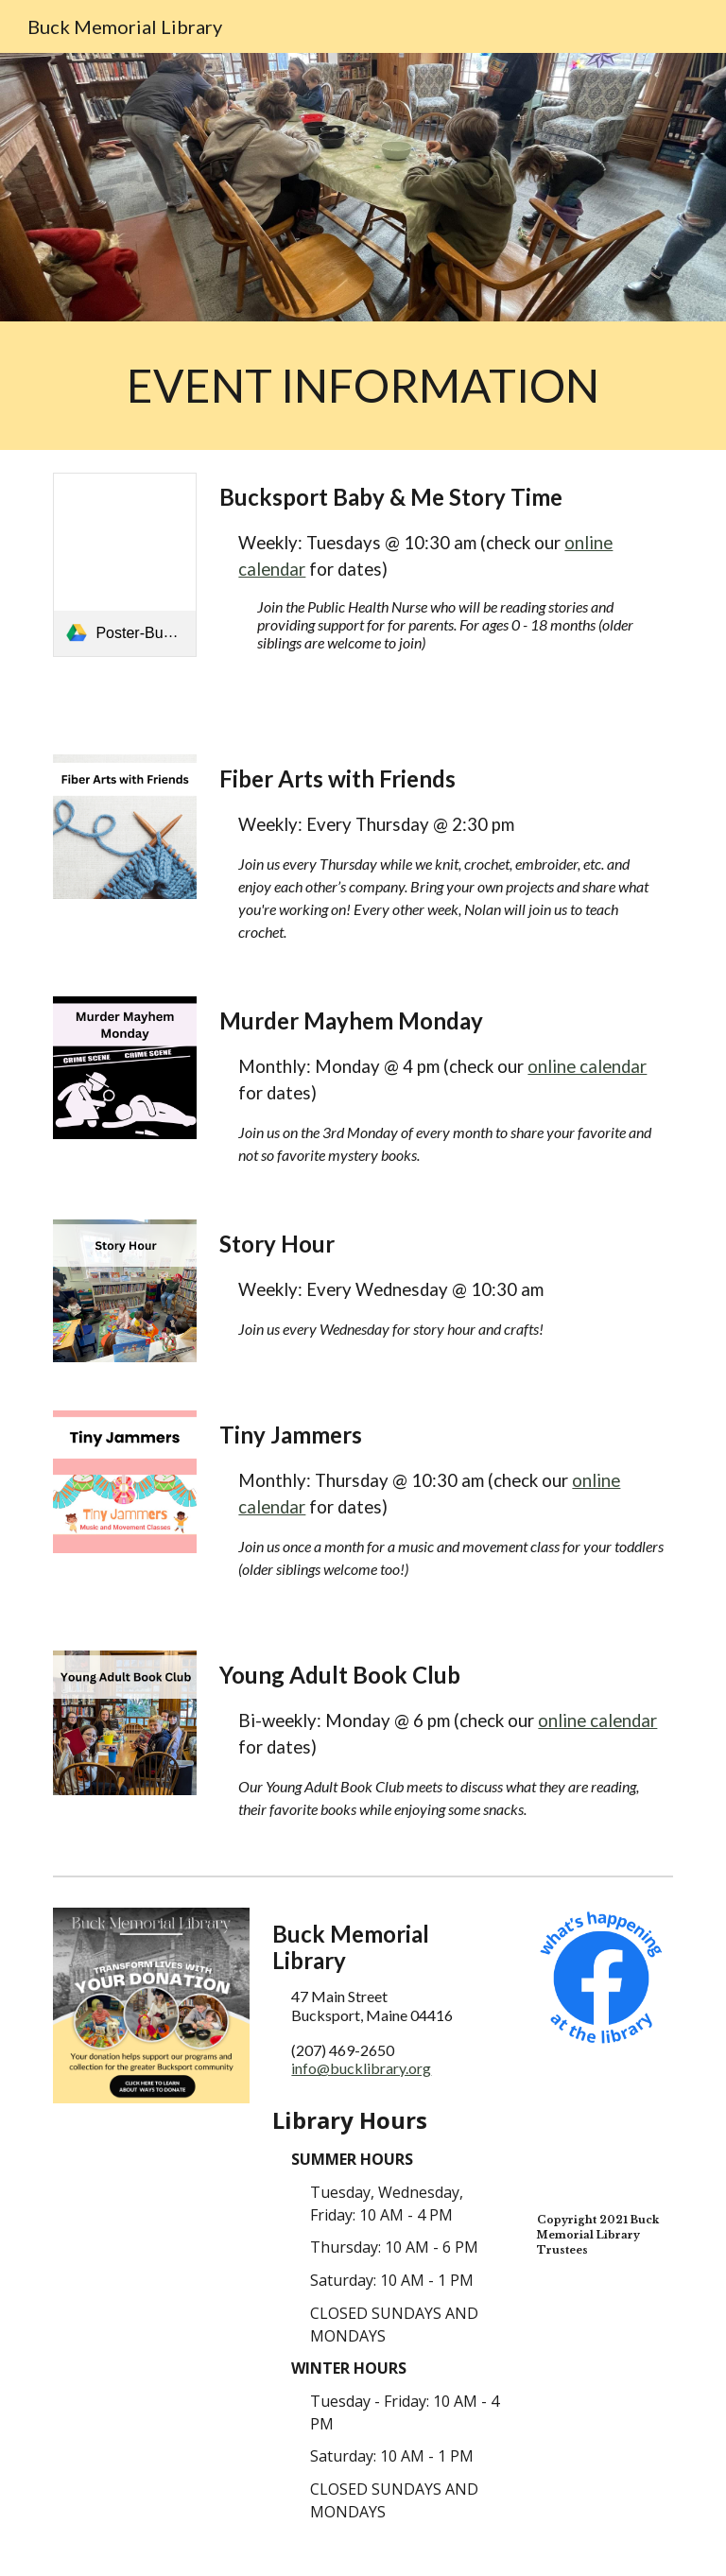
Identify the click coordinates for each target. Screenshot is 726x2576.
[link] (124, 565)
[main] (362, 385)
